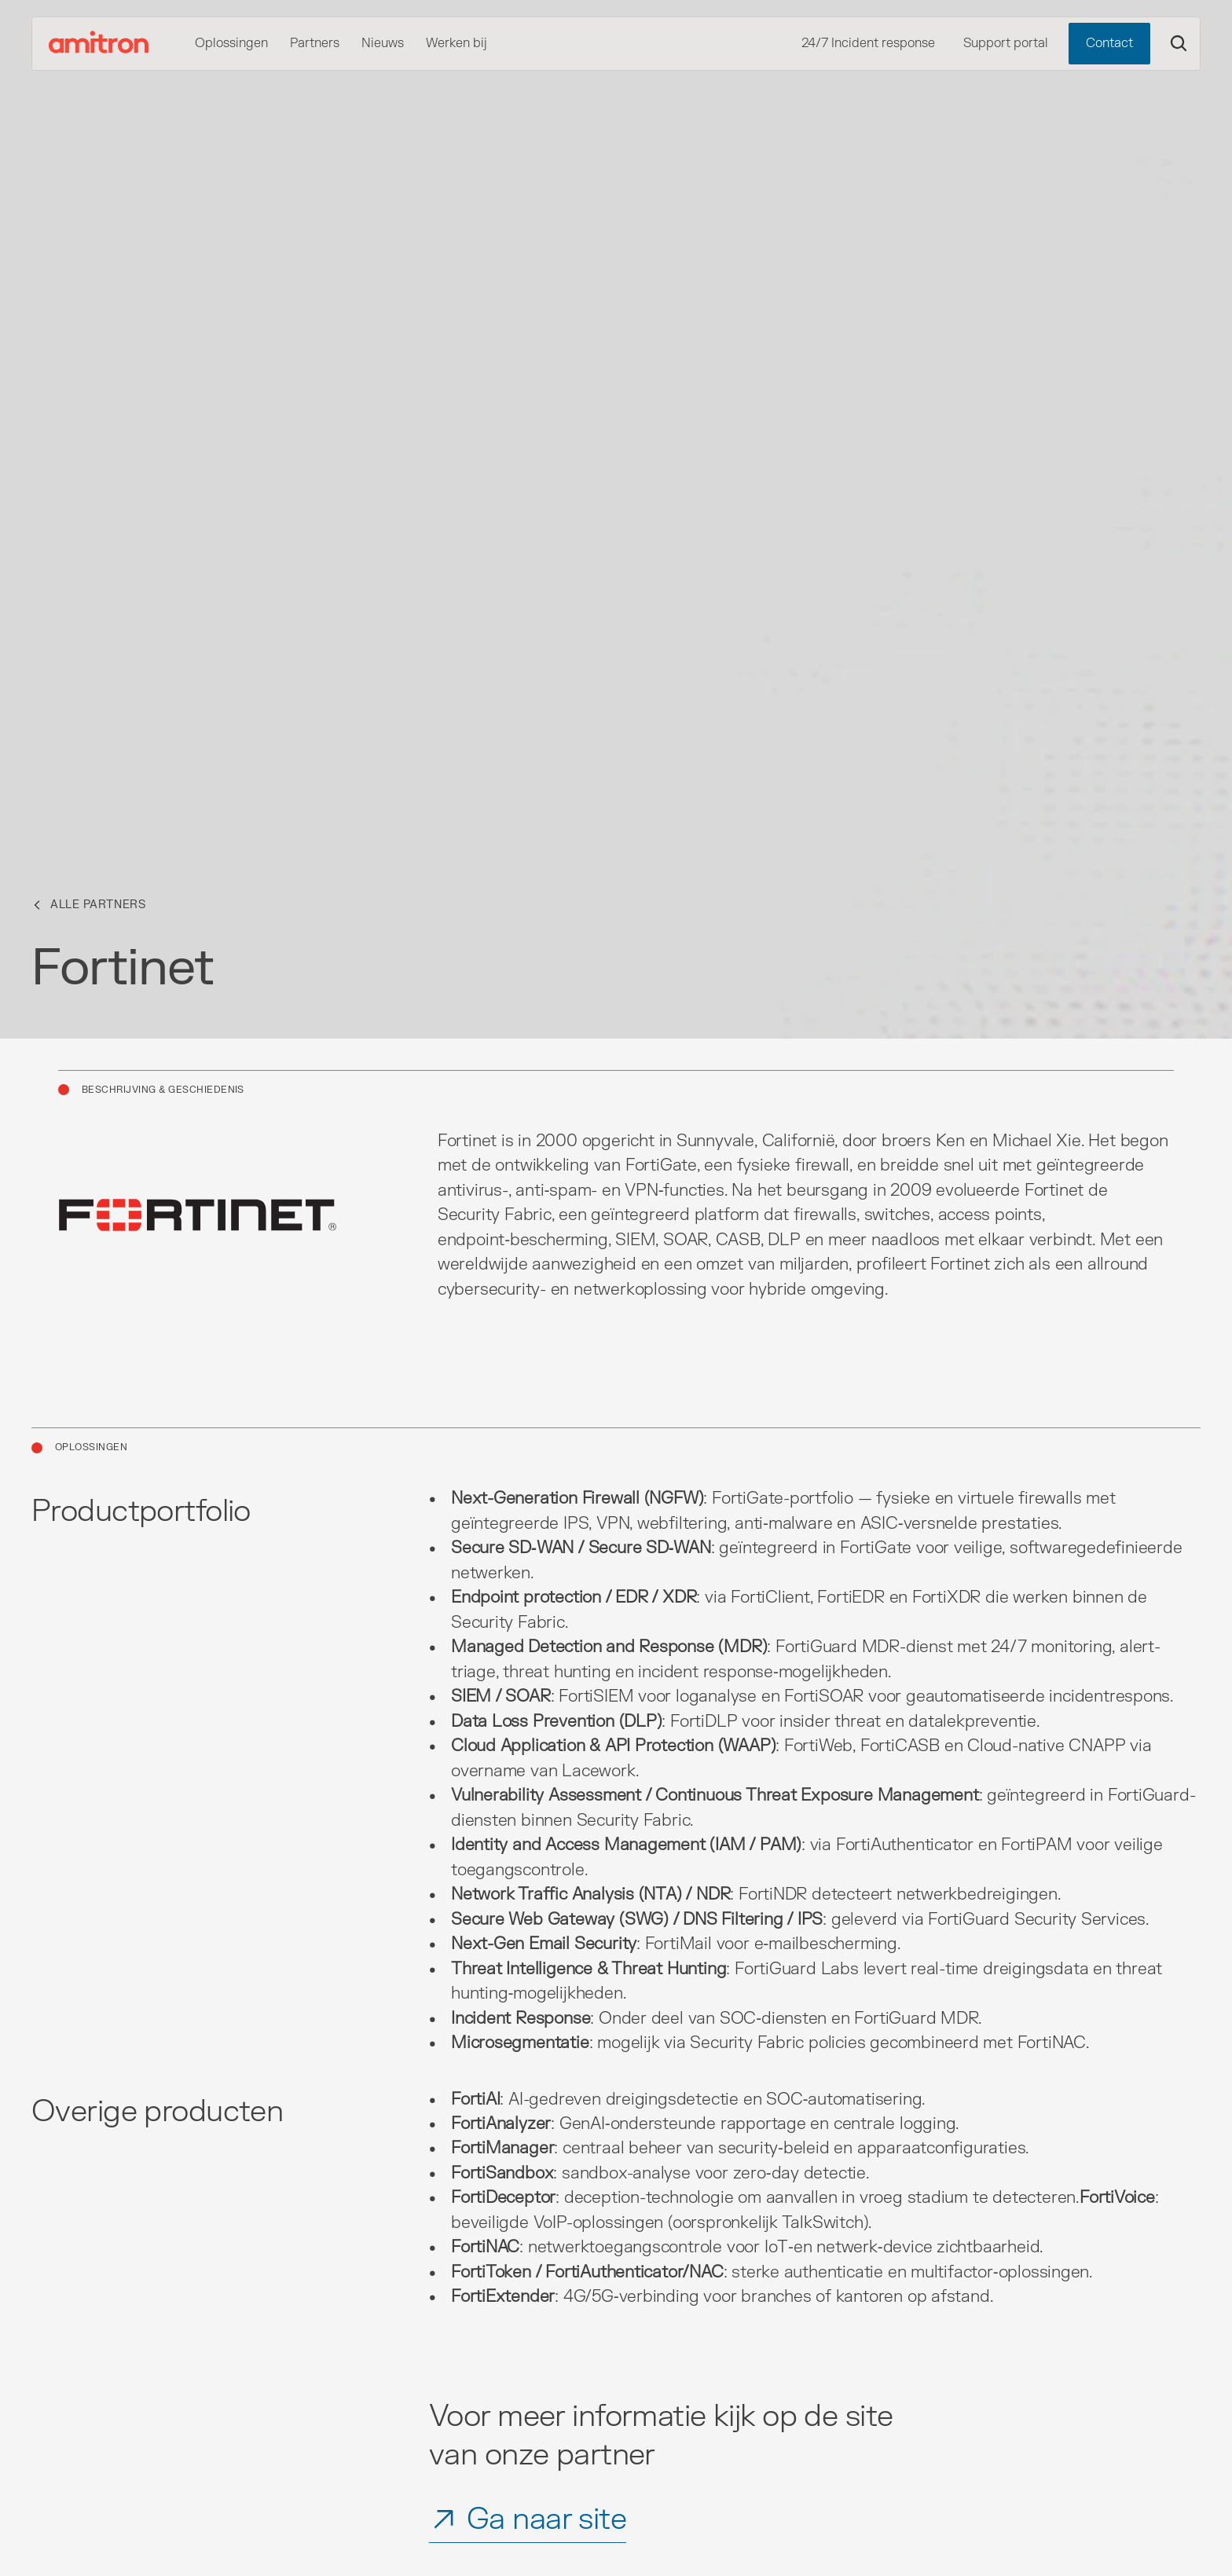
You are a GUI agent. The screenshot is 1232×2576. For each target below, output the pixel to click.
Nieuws (382, 43)
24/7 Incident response (868, 43)
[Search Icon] (1178, 43)
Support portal (1005, 43)
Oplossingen (231, 43)
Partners (314, 43)
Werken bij (456, 43)
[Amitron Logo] (99, 43)
